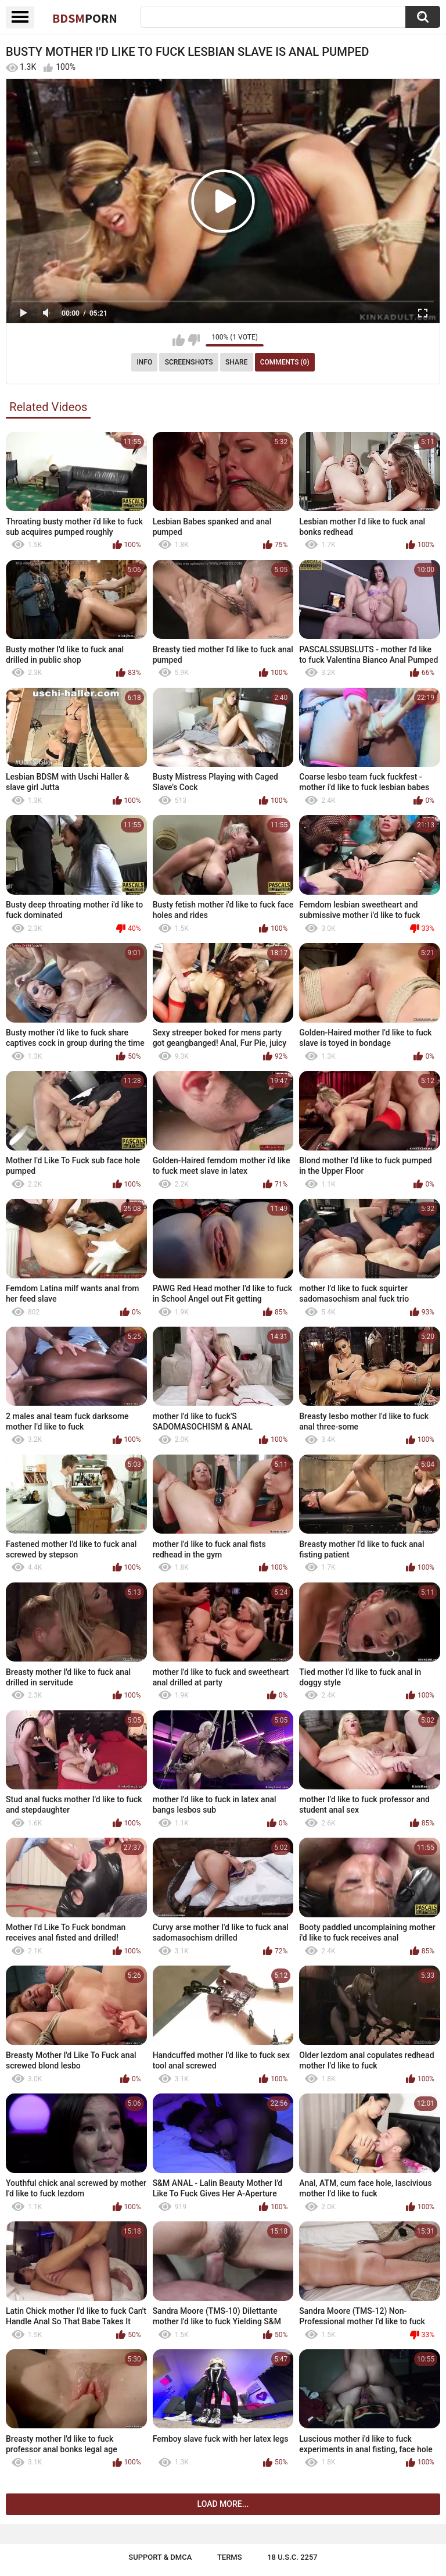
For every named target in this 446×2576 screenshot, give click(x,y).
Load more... (223, 2504)
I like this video (178, 340)
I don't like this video (194, 340)
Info (144, 362)
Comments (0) (285, 362)
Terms (229, 2557)
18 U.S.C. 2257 (292, 2557)
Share (236, 362)
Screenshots (189, 362)
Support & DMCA (160, 2557)
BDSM (84, 18)
